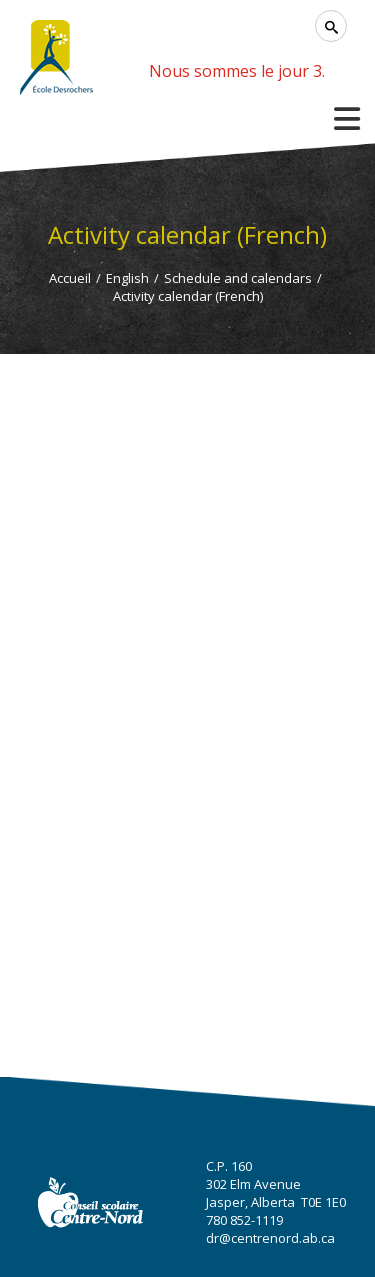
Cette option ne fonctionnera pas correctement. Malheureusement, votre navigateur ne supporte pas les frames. (187, 664)
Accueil (70, 278)
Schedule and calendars (238, 278)
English (127, 278)
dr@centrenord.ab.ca (270, 1238)
